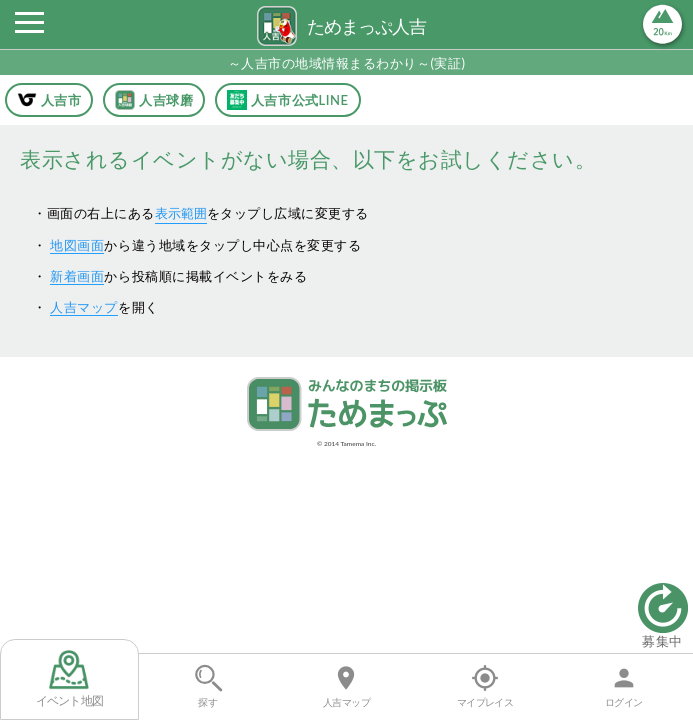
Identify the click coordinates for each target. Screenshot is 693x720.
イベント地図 (70, 679)
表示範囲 (181, 213)
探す (207, 686)
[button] (29, 28)
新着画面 (77, 276)
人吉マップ (84, 307)
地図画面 (77, 245)
